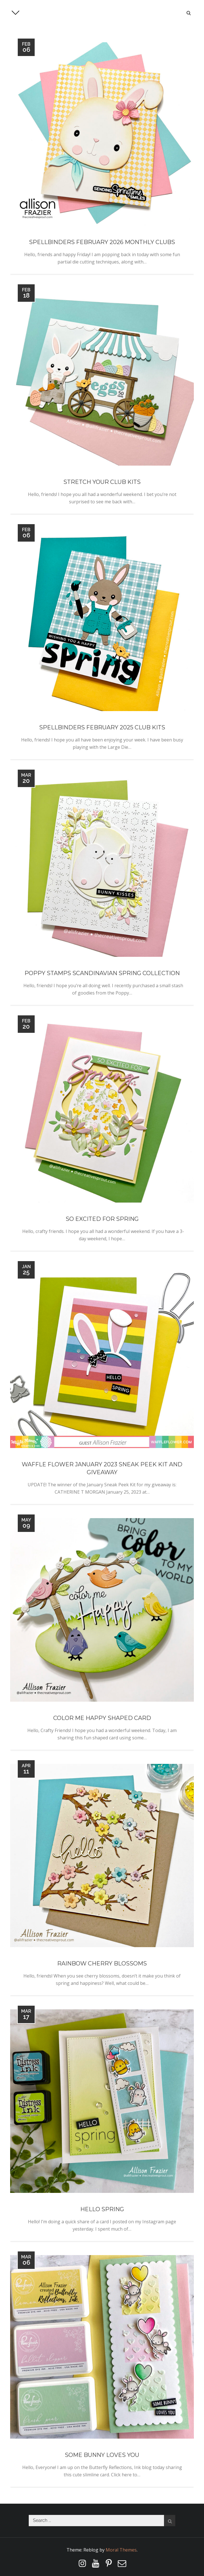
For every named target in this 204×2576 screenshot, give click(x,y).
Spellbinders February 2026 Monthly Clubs (102, 242)
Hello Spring (102, 2209)
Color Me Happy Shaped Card (102, 1718)
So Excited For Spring (102, 1219)
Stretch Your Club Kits (102, 482)
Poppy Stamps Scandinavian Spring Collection (102, 973)
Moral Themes (121, 2550)
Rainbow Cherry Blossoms (102, 1963)
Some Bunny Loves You (102, 2455)
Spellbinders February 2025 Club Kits (102, 727)
